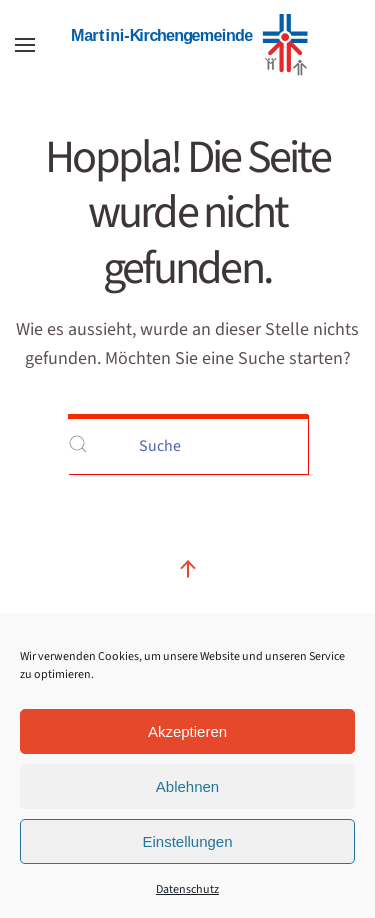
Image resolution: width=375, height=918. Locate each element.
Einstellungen (187, 841)
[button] (25, 45)
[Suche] (188, 444)
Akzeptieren (187, 731)
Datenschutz (187, 889)
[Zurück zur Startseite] (188, 45)
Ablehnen (187, 786)
